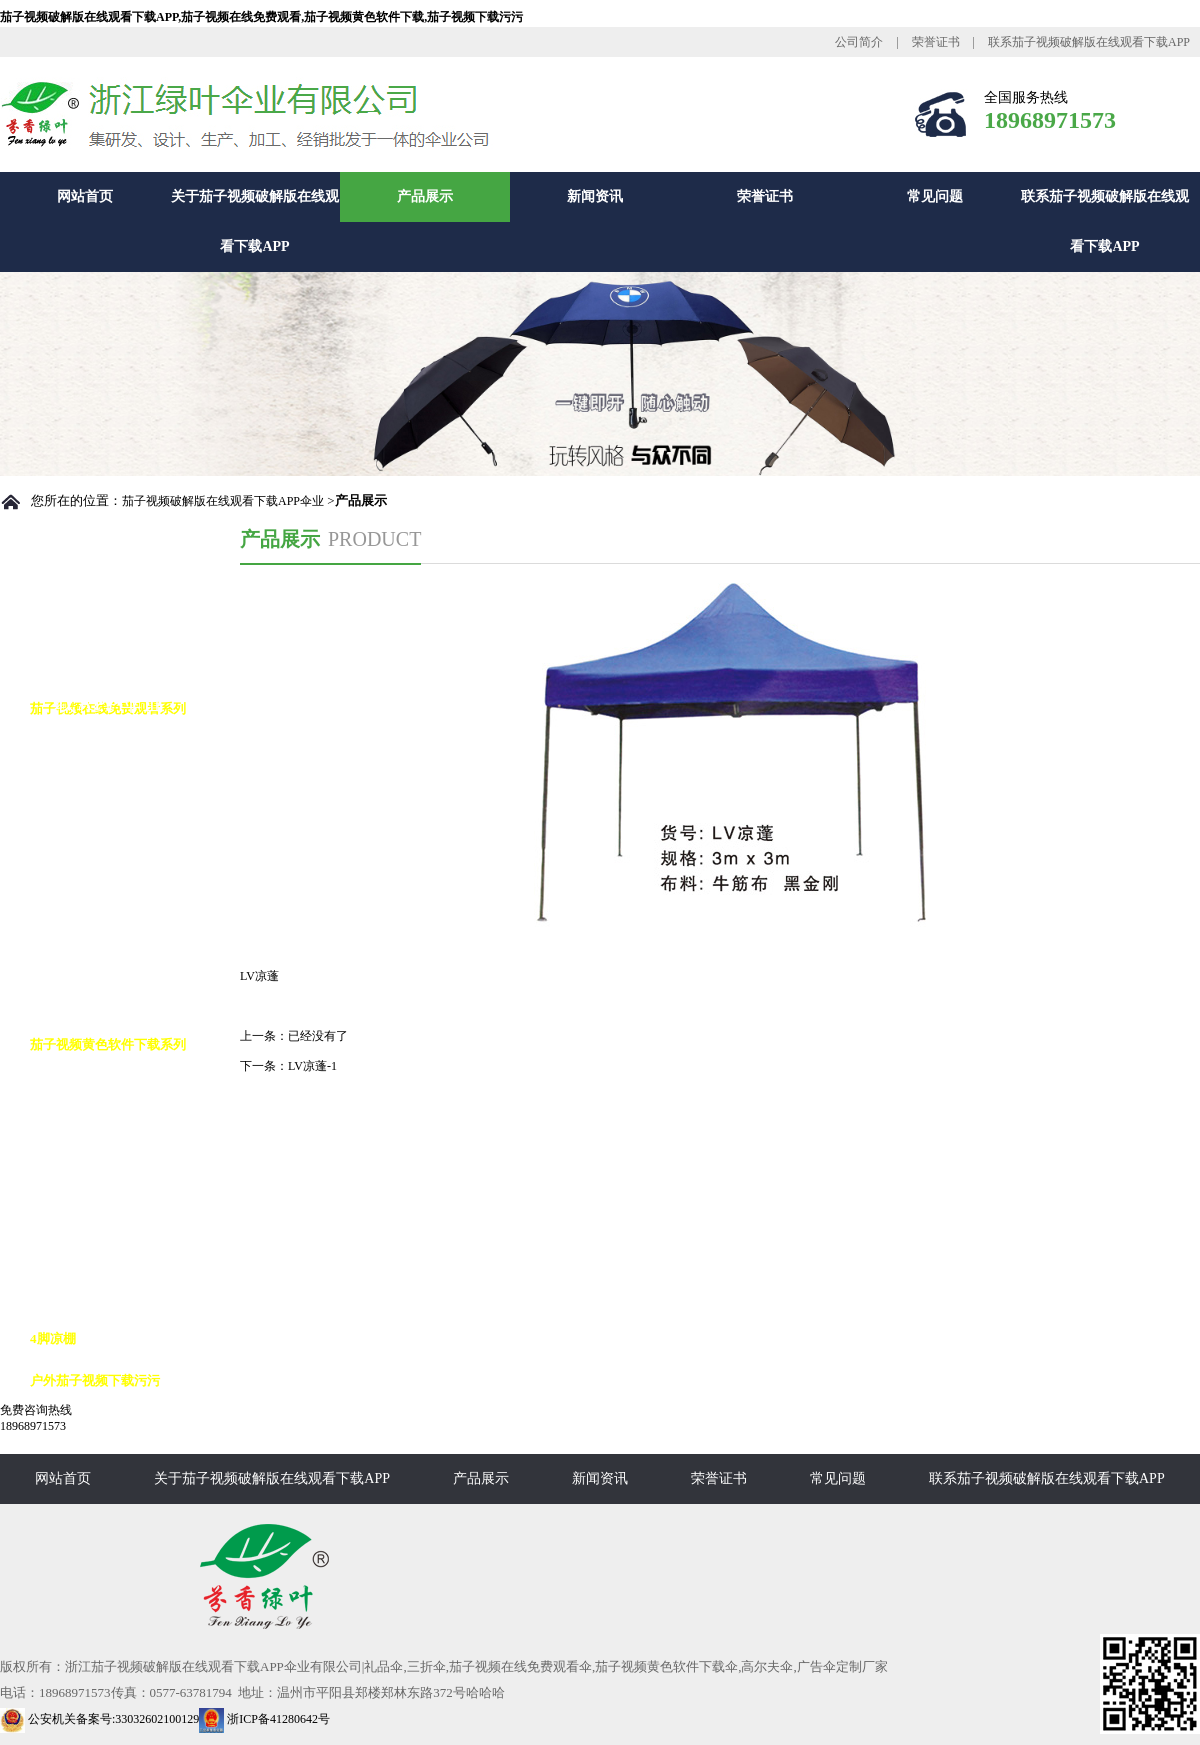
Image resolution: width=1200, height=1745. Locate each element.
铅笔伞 (69, 960)
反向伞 (69, 1128)
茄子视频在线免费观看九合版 (134, 918)
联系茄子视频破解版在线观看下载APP (1089, 42)
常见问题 (935, 196)
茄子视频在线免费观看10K (126, 834)
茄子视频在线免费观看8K (123, 792)
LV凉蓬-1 (312, 1066)
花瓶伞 (69, 1002)
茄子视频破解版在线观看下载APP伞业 (223, 501)
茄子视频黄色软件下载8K (123, 1170)
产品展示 (425, 196)
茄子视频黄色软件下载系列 (108, 1044)
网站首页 (85, 196)
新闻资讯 (595, 196)
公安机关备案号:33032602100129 (99, 1719)
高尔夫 (69, 1086)
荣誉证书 (936, 42)
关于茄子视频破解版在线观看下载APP (255, 221)
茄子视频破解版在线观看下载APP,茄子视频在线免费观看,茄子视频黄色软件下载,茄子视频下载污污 (261, 17)
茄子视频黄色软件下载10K (126, 1212)
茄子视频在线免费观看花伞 (128, 876)
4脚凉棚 (53, 1338)
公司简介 (859, 42)
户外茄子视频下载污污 (95, 1380)
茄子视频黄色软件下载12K (126, 1254)
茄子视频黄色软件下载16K (126, 1296)
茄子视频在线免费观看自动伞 (134, 750)
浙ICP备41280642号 (264, 1719)
